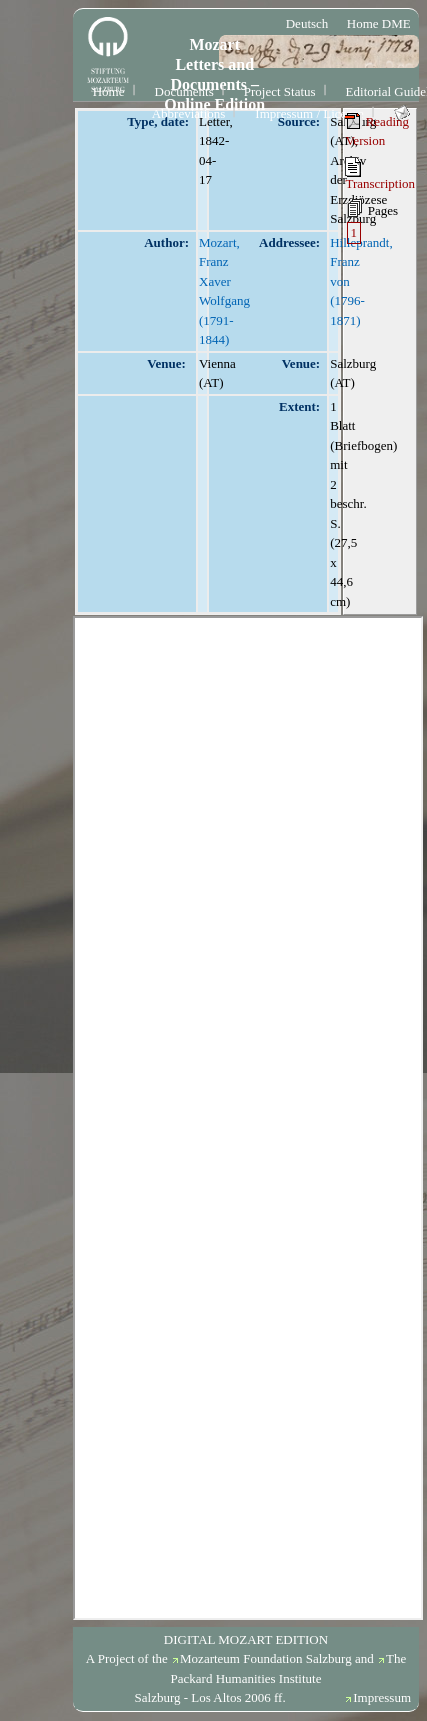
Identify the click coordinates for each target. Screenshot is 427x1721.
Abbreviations (189, 113)
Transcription (380, 174)
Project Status (280, 91)
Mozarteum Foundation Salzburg (266, 1658)
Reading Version (377, 131)
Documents (184, 91)
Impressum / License (309, 113)
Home (109, 91)
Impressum (382, 1697)
